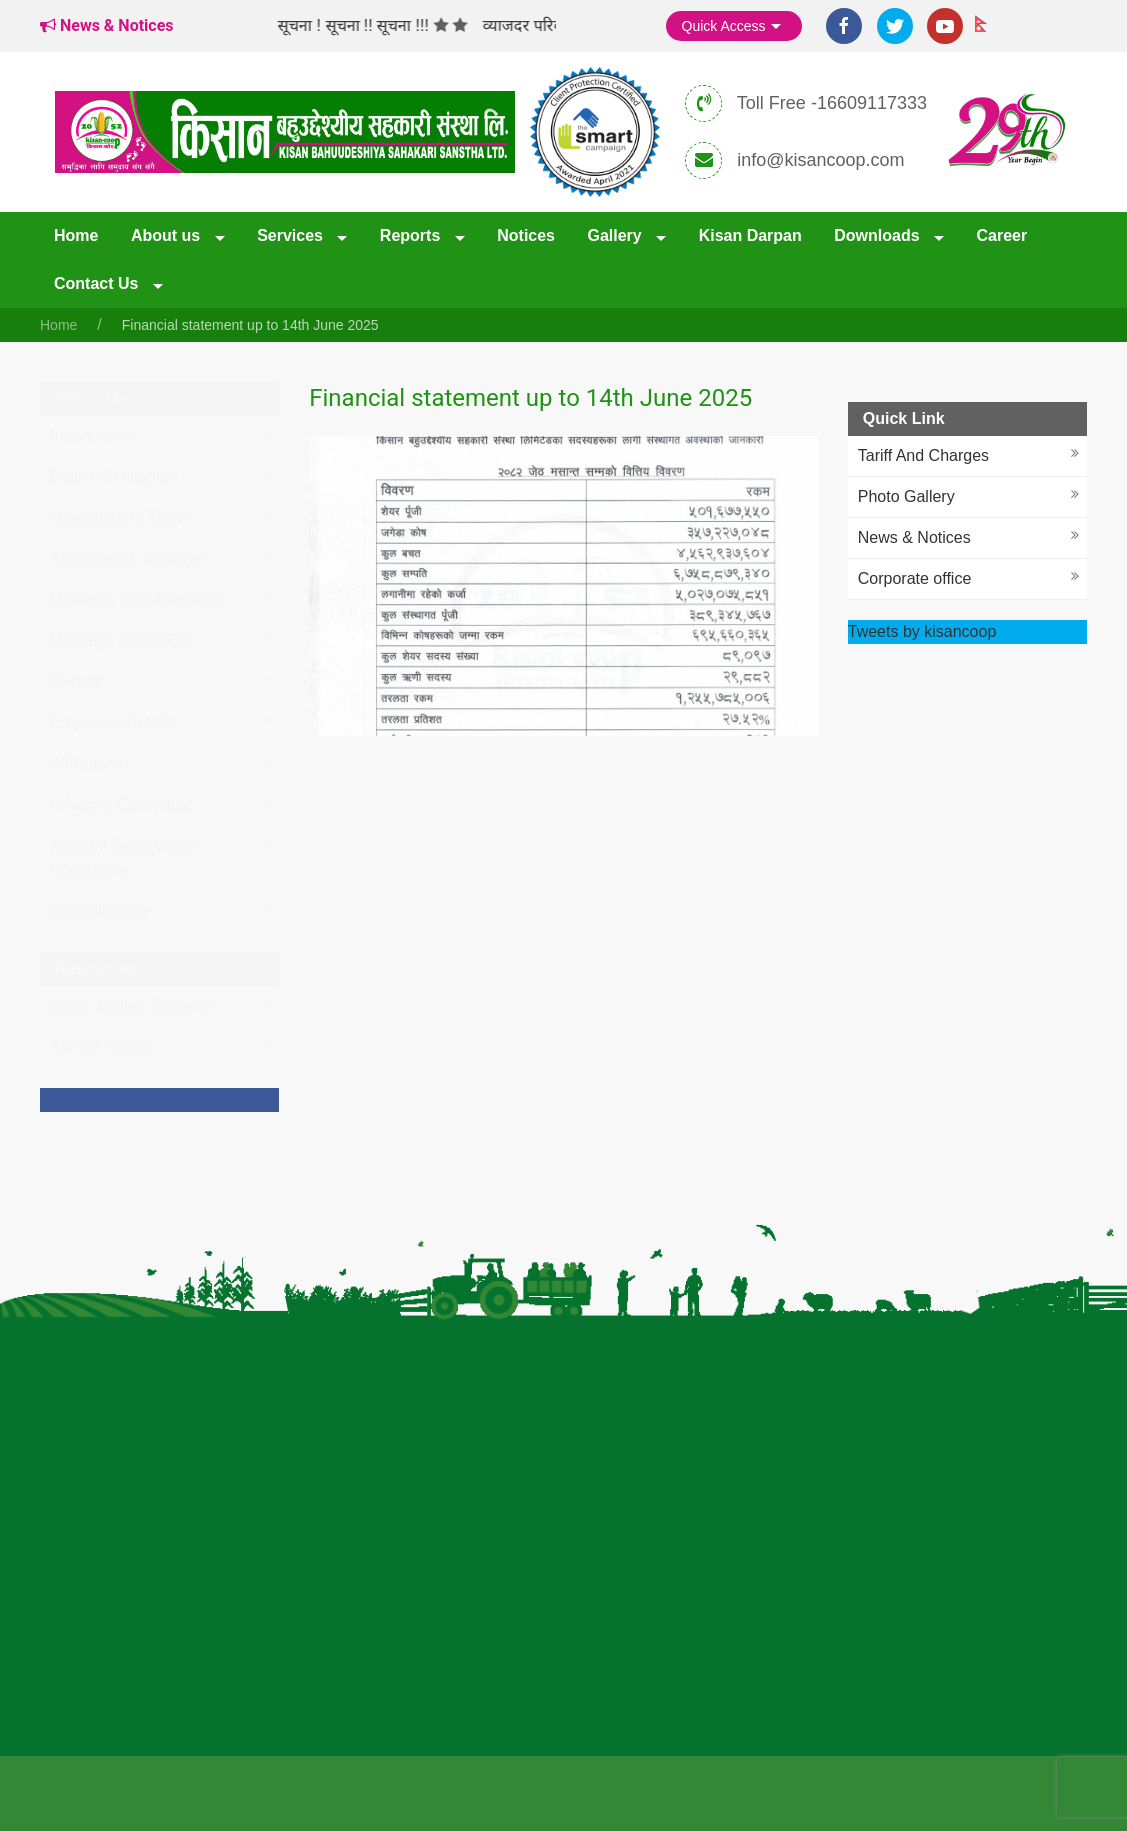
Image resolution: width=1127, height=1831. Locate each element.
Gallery (616, 235)
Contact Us (98, 283)
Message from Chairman (137, 599)
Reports (412, 235)
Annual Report (101, 1046)
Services (292, 235)
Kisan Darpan (750, 235)
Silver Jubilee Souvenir (131, 1005)
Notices (526, 235)
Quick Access (734, 27)
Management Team (118, 517)
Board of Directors (114, 476)
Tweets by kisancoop (922, 631)
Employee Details (112, 722)
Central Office (99, 910)
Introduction (92, 435)
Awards (76, 681)
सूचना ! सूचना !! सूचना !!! (364, 25)
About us (168, 235)
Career (1001, 235)
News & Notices (914, 537)
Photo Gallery (906, 496)
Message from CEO (120, 640)
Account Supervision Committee (123, 857)
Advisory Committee (121, 804)
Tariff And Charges (923, 455)
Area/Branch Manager (128, 558)
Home (76, 235)
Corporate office (915, 578)
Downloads (879, 235)
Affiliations (86, 763)
